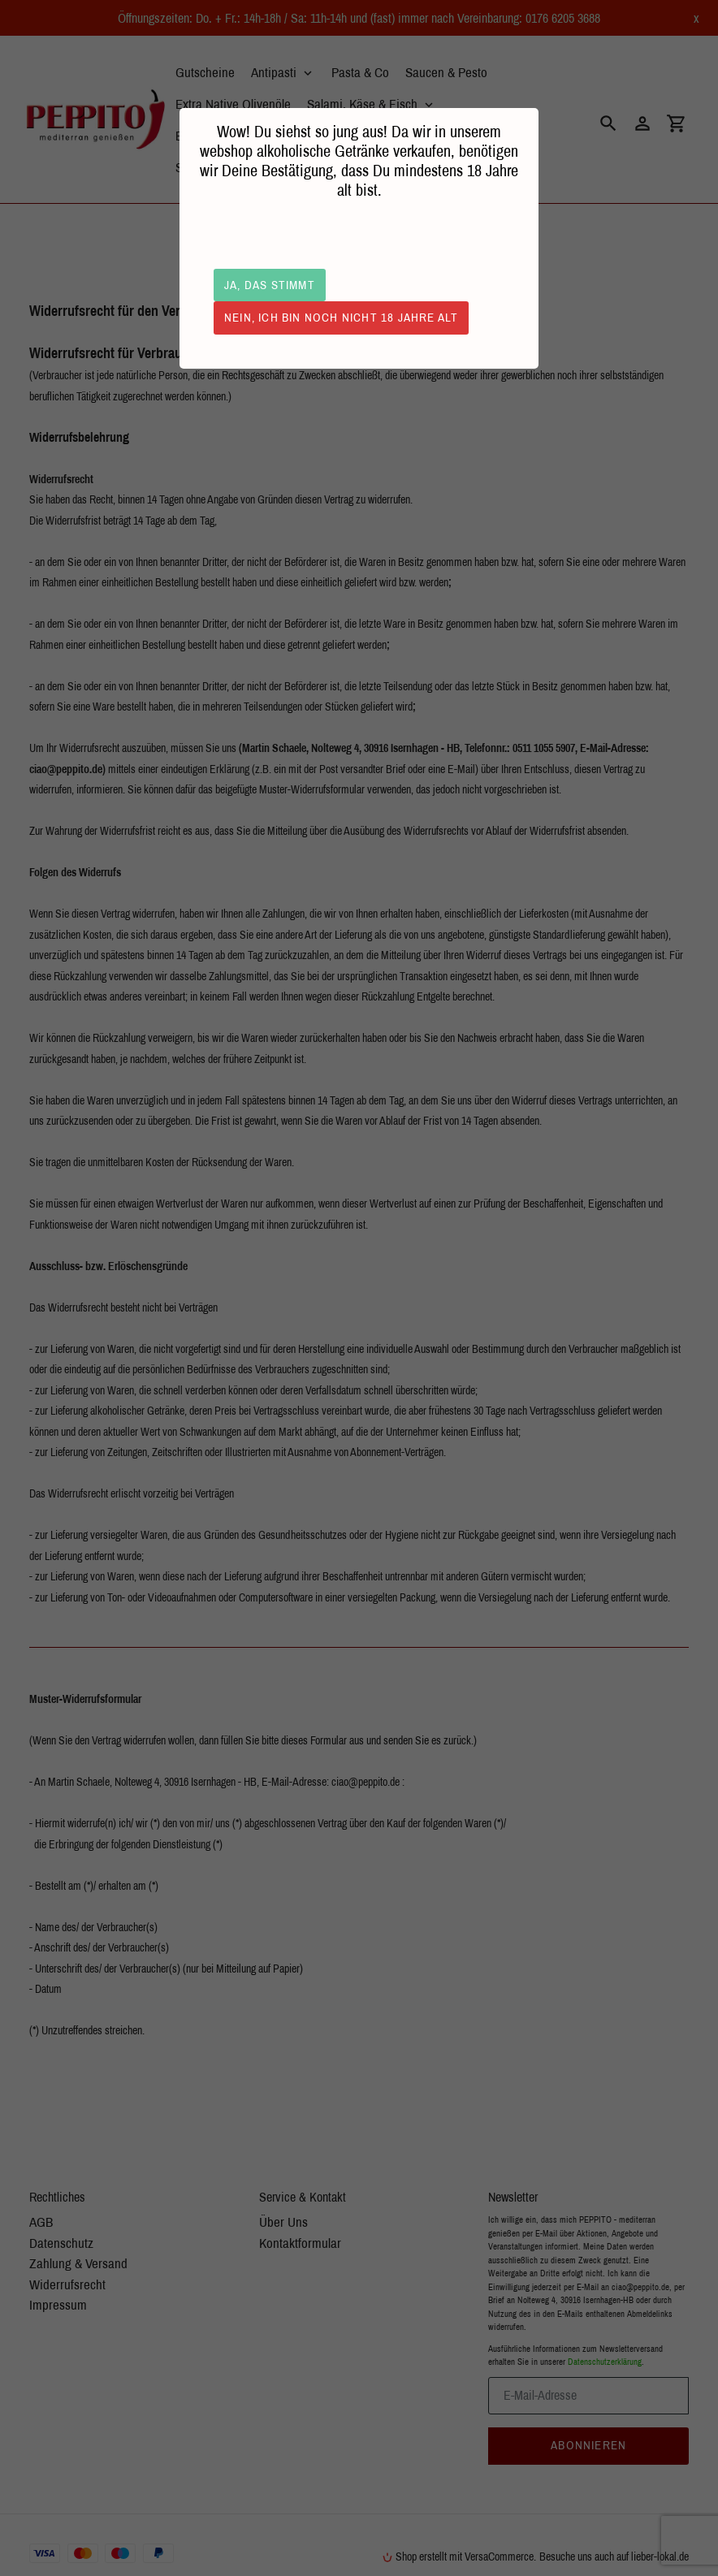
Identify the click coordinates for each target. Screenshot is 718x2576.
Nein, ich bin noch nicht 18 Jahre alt (341, 317)
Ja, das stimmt (269, 284)
